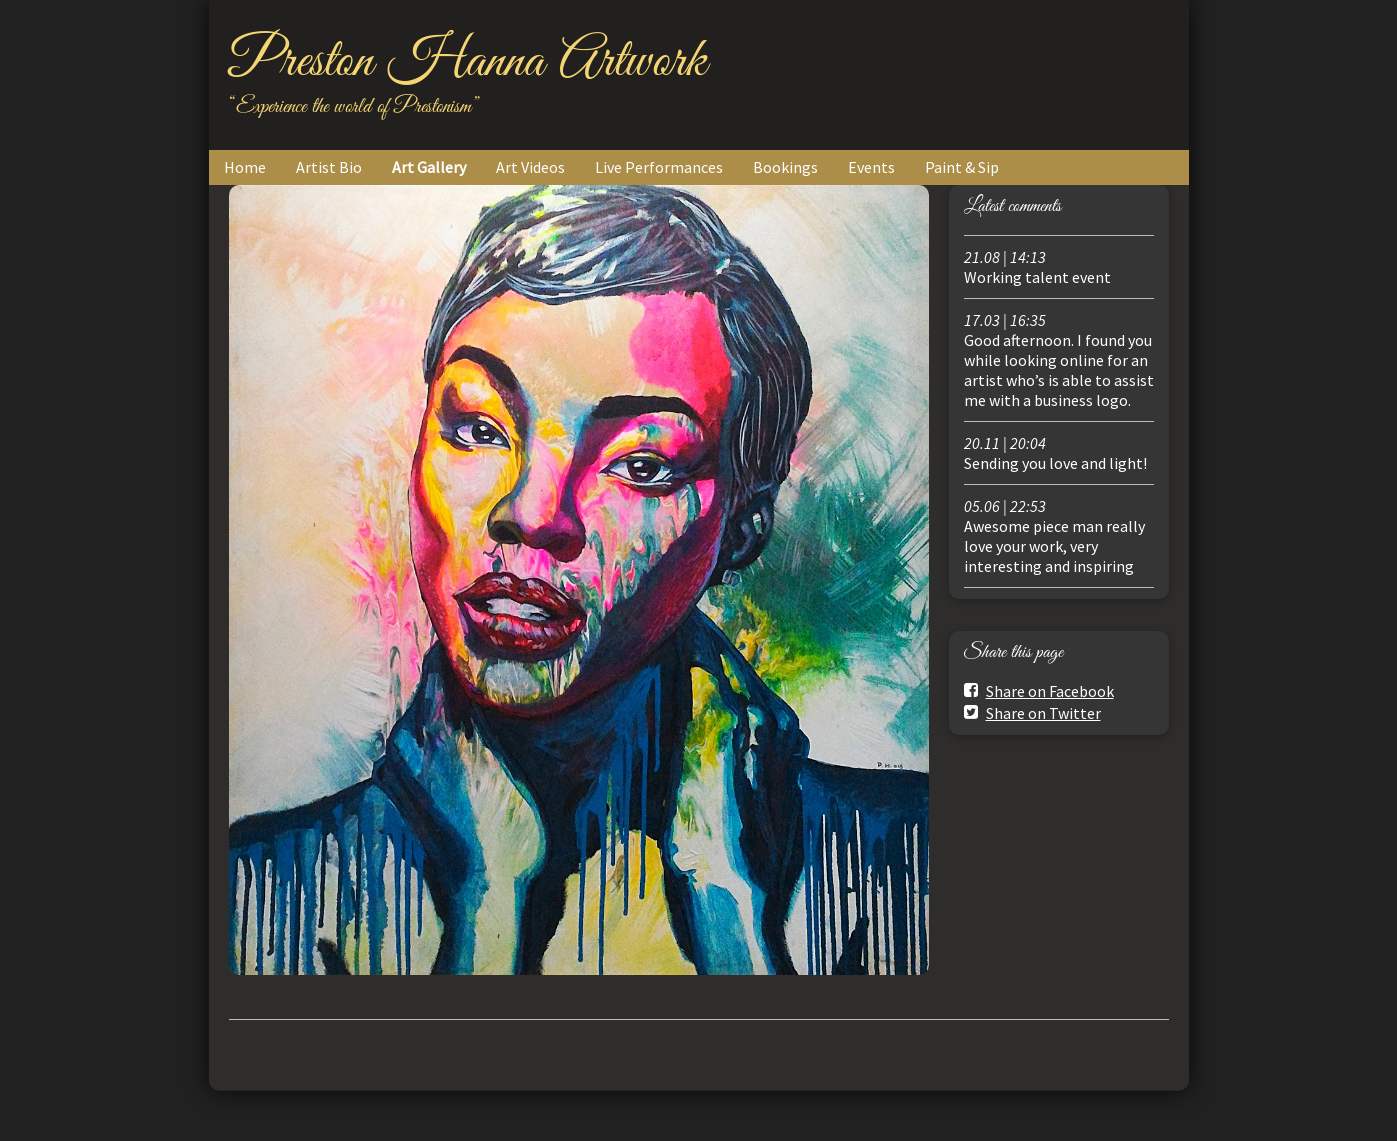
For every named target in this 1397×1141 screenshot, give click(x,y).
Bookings (785, 167)
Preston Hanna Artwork (467, 62)
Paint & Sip (962, 167)
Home (245, 167)
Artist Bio (329, 167)
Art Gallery (429, 167)
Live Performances (659, 167)
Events (871, 167)
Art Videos (530, 167)
